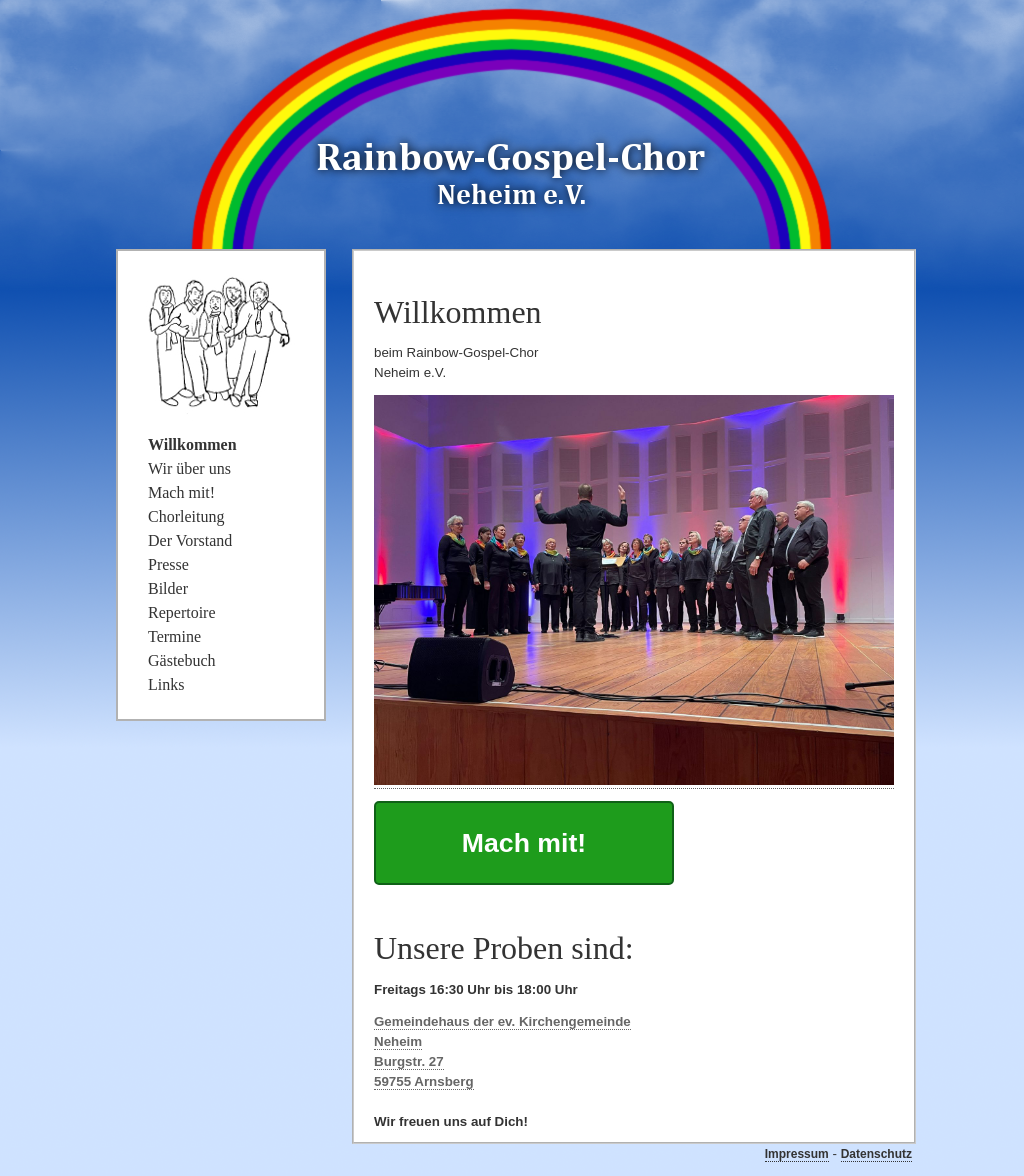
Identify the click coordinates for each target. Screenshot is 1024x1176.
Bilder (168, 588)
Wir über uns (189, 468)
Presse (168, 564)
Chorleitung (186, 516)
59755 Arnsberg (424, 1081)
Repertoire (182, 612)
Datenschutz (876, 1154)
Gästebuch (182, 660)
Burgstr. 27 (409, 1061)
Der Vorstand (190, 540)
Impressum (797, 1154)
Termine (174, 636)
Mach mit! (524, 843)
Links (166, 684)
